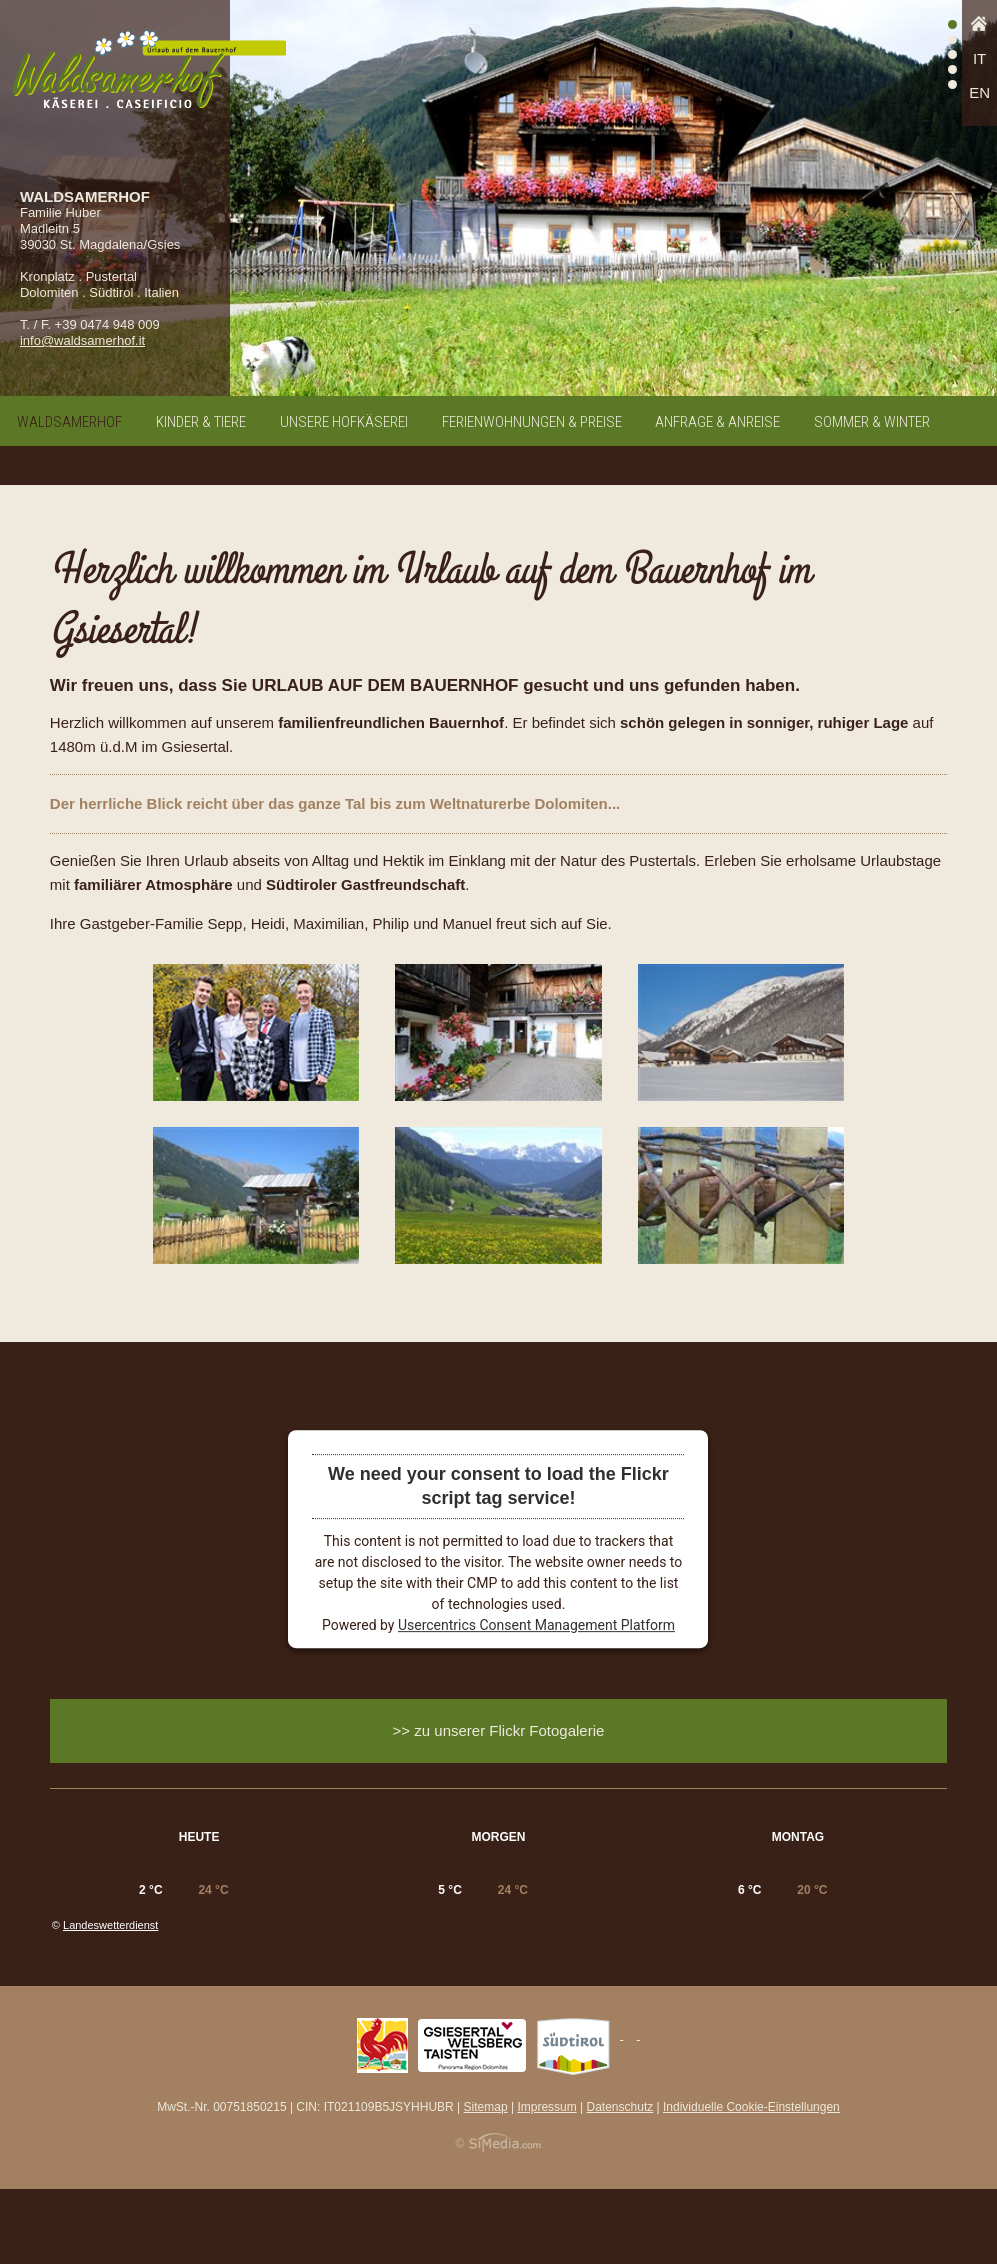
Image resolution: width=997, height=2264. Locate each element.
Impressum (546, 2182)
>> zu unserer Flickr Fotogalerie (499, 1730)
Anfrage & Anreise (717, 422)
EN (979, 92)
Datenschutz (620, 2182)
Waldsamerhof (69, 422)
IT (979, 58)
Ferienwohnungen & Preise (532, 422)
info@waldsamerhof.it (82, 340)
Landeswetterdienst (110, 2000)
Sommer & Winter (872, 422)
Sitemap (486, 2182)
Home (979, 29)
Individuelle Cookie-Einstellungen (751, 2182)
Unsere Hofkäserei (344, 422)
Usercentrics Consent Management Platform (536, 1625)
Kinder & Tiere (201, 422)
